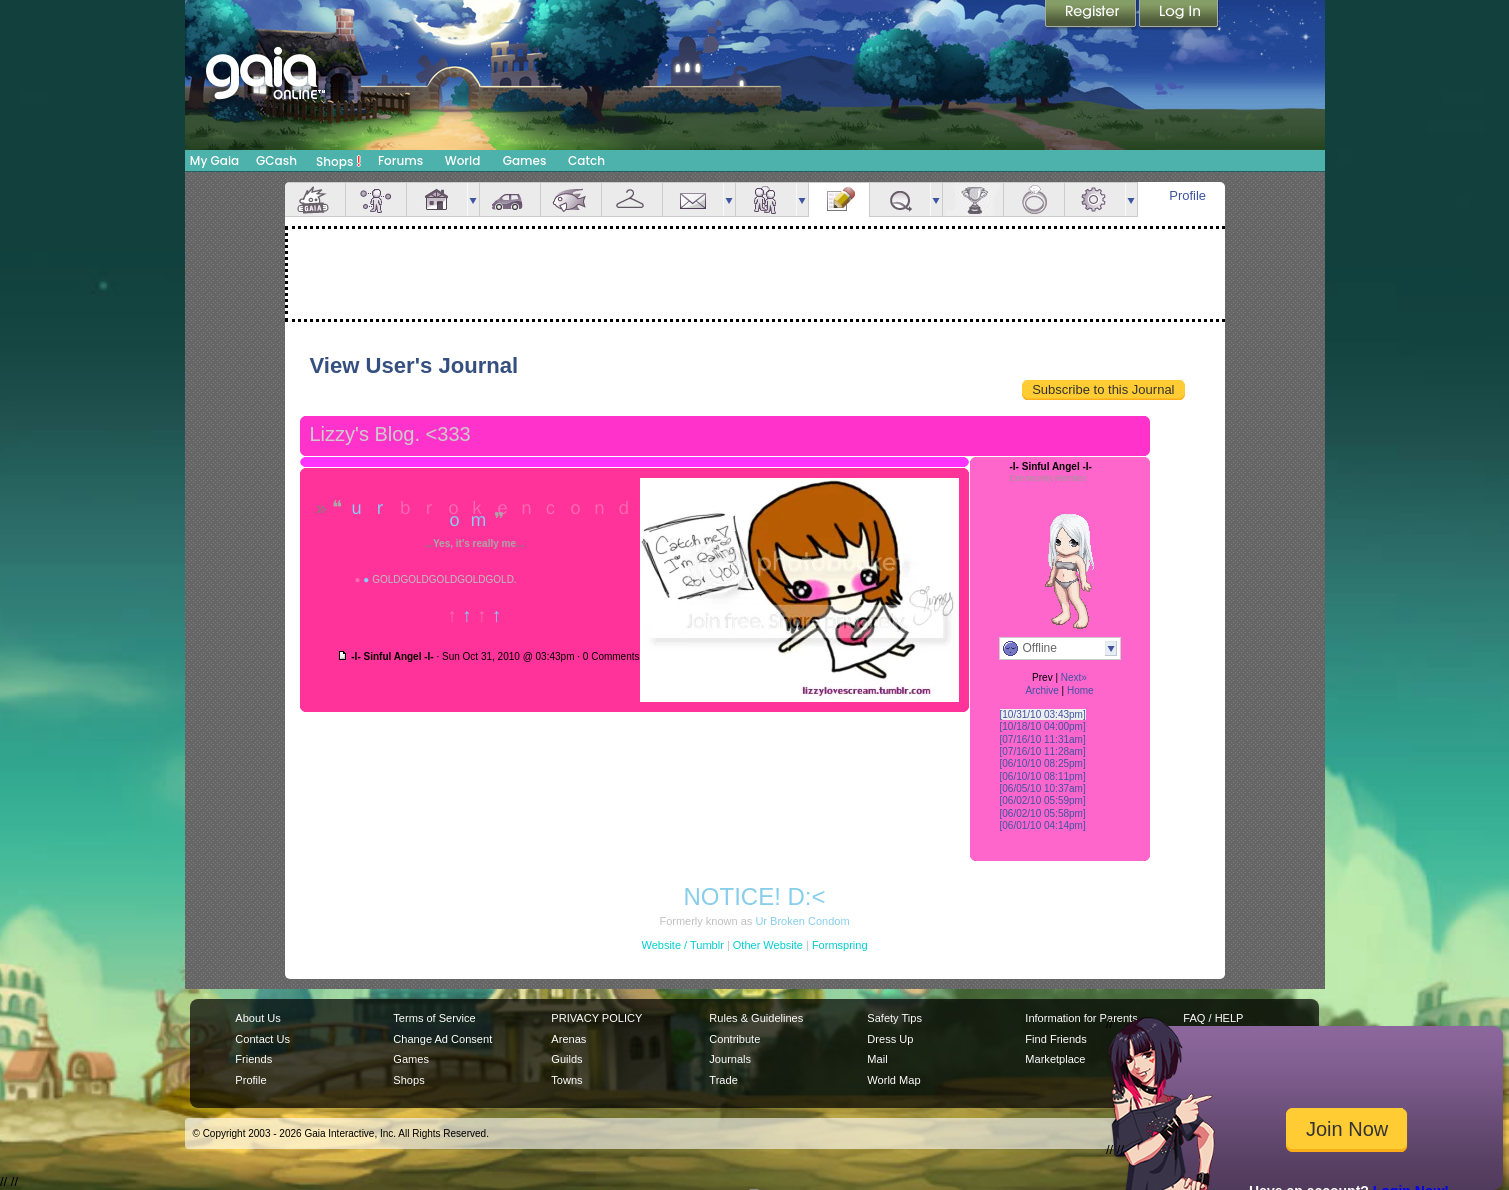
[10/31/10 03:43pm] (1043, 714)
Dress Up (890, 1039)
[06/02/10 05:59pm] (1043, 800)
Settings (1095, 199)
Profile (1187, 195)
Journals (730, 1059)
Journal (839, 199)
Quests (900, 199)
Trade (723, 1080)
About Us (257, 1018)
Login (1179, 15)
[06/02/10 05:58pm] (1043, 813)
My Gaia (214, 160)
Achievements (973, 199)
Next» (1074, 677)
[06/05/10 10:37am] (1043, 788)
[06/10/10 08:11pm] (1043, 776)
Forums (400, 160)
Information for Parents (1081, 1018)
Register (1092, 15)
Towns (566, 1080)
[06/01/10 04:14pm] (1043, 825)
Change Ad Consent (442, 1039)
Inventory (632, 199)
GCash (276, 160)
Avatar (376, 199)
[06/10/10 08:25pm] (1043, 763)
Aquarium (571, 199)
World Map (893, 1080)
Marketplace (1055, 1059)
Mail (693, 199)
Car (510, 199)
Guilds (566, 1059)
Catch (586, 160)
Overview (315, 199)
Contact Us (262, 1039)
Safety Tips (894, 1018)
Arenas (568, 1039)
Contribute (734, 1039)
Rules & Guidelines (756, 1018)
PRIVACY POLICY (596, 1018)
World (463, 160)
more (473, 199)
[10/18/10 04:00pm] (1043, 726)
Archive (1041, 690)
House (437, 199)
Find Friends (1055, 1039)
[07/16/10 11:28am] (1043, 751)
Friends (766, 199)
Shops (338, 161)
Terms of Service (434, 1018)
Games (525, 160)
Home (1080, 690)
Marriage (1034, 199)
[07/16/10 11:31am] (1043, 739)
